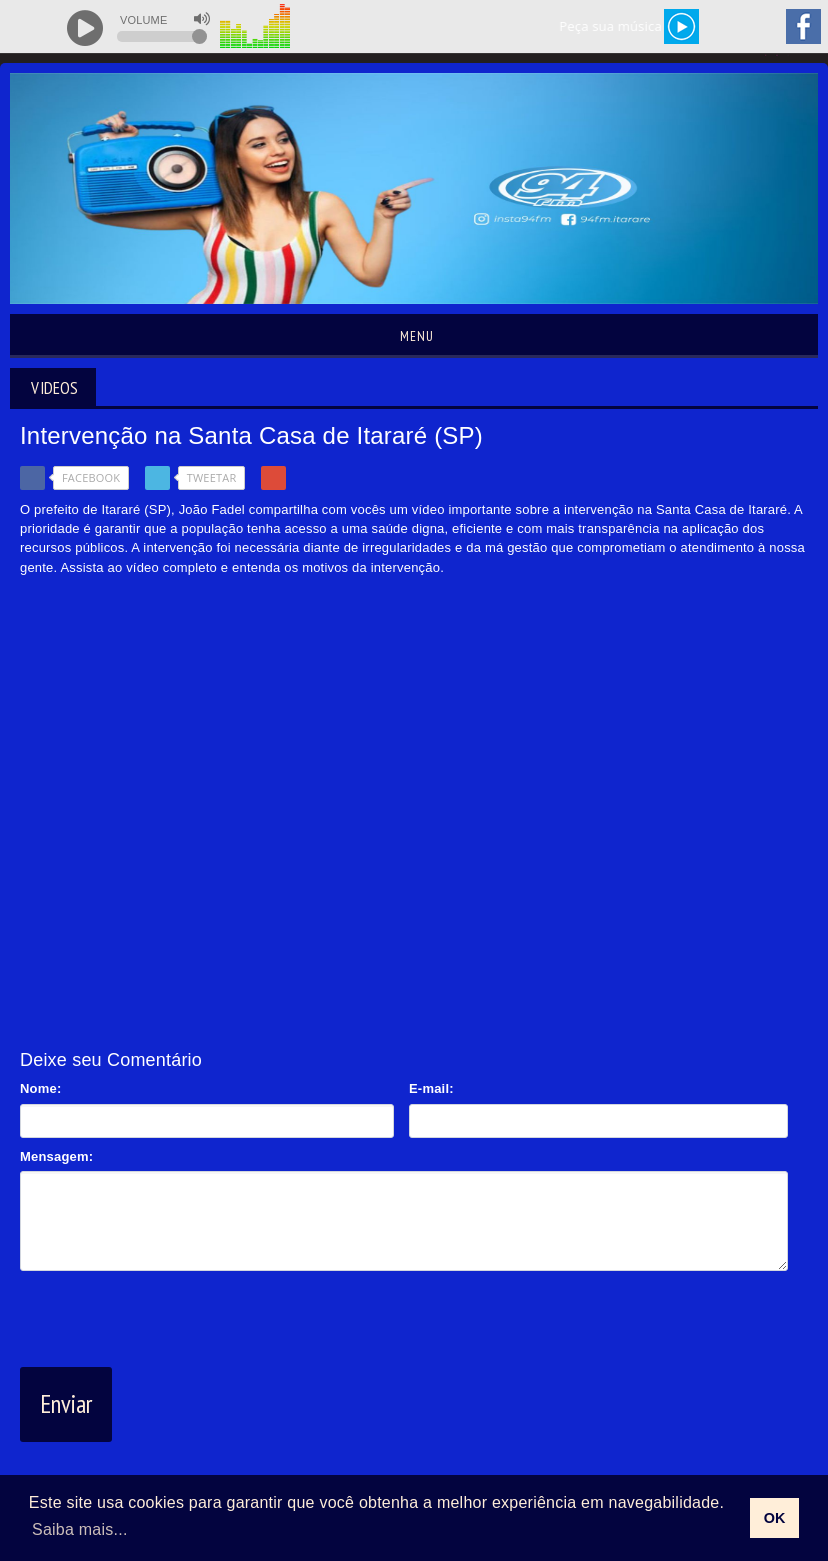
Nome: (40, 1088)
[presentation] (172, 1315)
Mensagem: (56, 1156)
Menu (414, 336)
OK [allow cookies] (775, 1518)
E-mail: (431, 1088)
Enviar (66, 1404)
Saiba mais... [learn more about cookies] (80, 1529)
